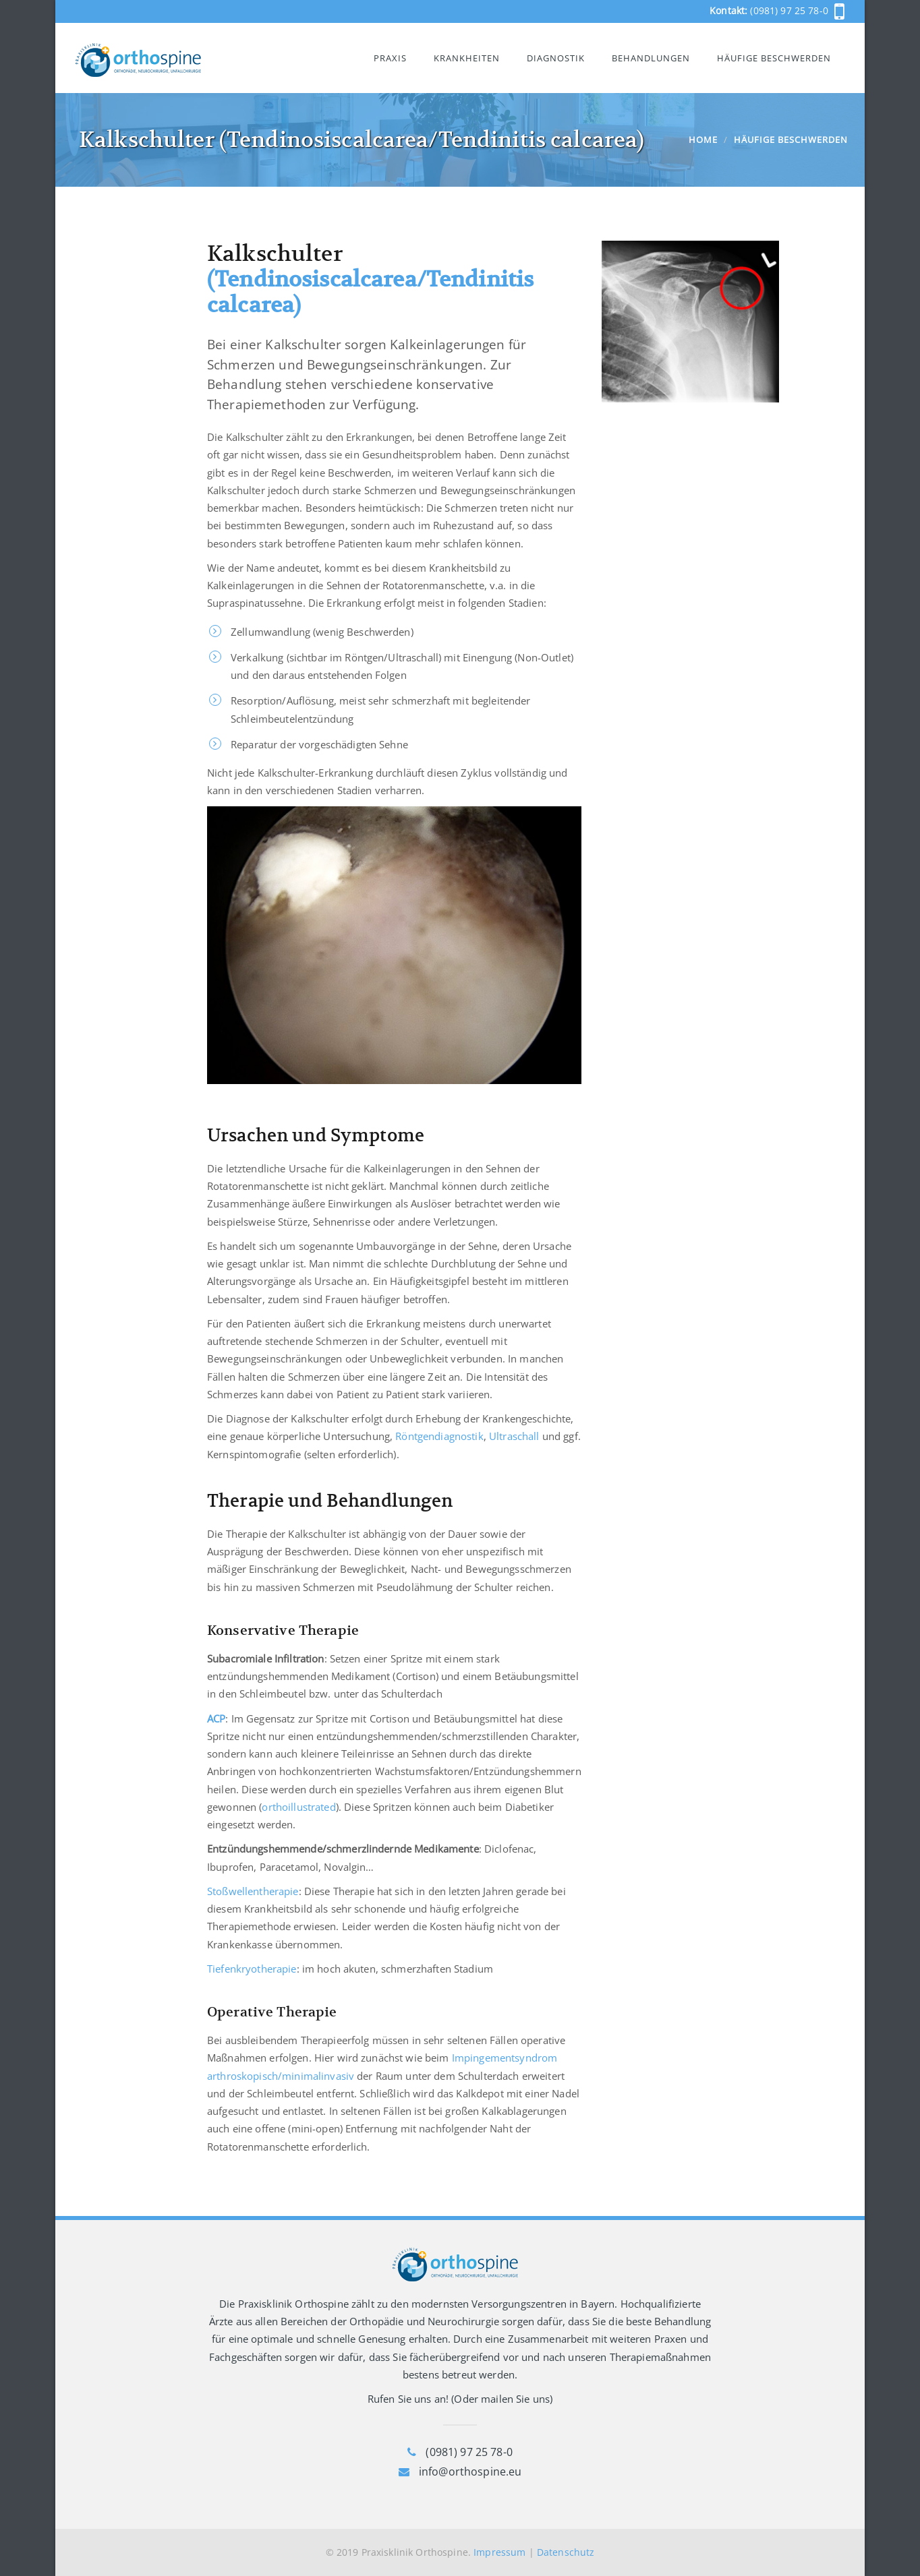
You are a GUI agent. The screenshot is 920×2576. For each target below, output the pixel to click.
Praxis (390, 58)
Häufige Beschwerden (774, 58)
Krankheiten (467, 58)
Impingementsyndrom (505, 2057)
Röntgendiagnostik (439, 1436)
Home (703, 139)
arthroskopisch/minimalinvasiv (280, 2076)
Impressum (499, 2552)
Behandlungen (651, 58)
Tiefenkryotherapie (252, 1968)
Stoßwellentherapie (253, 1891)
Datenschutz (566, 2552)
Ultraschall (514, 1436)
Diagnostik (556, 58)
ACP (216, 1718)
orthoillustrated (298, 1807)
